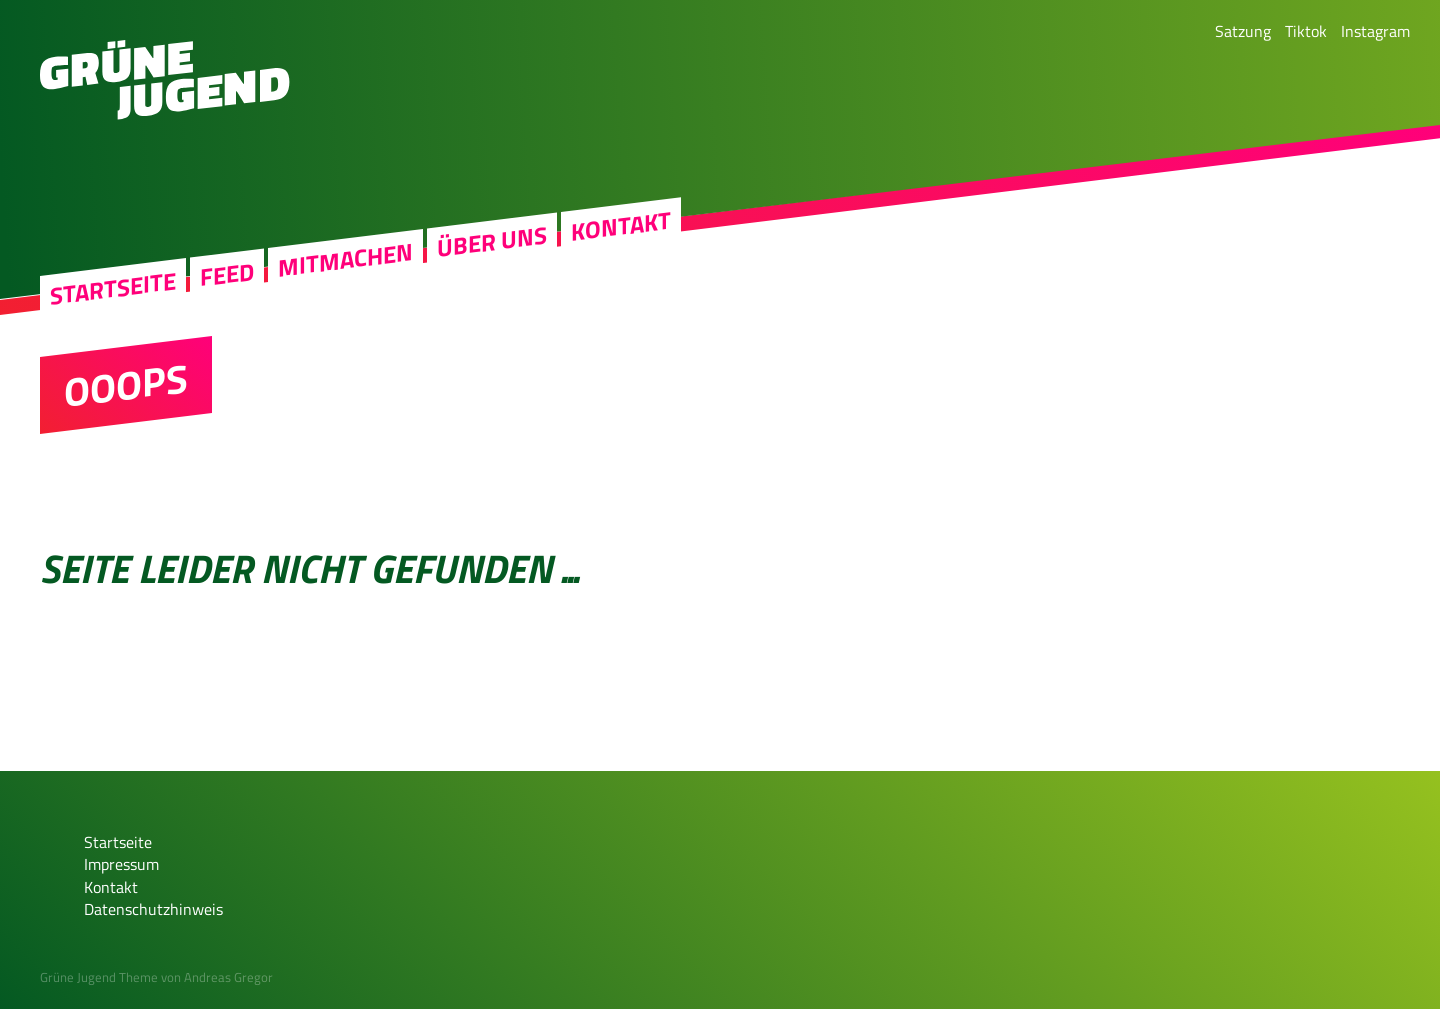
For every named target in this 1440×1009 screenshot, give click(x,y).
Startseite (113, 288)
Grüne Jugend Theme (99, 977)
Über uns (492, 242)
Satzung (1243, 31)
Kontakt (621, 226)
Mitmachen (345, 260)
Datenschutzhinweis (153, 909)
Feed (227, 274)
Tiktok (1306, 31)
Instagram (1375, 31)
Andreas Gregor (228, 977)
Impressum (121, 864)
